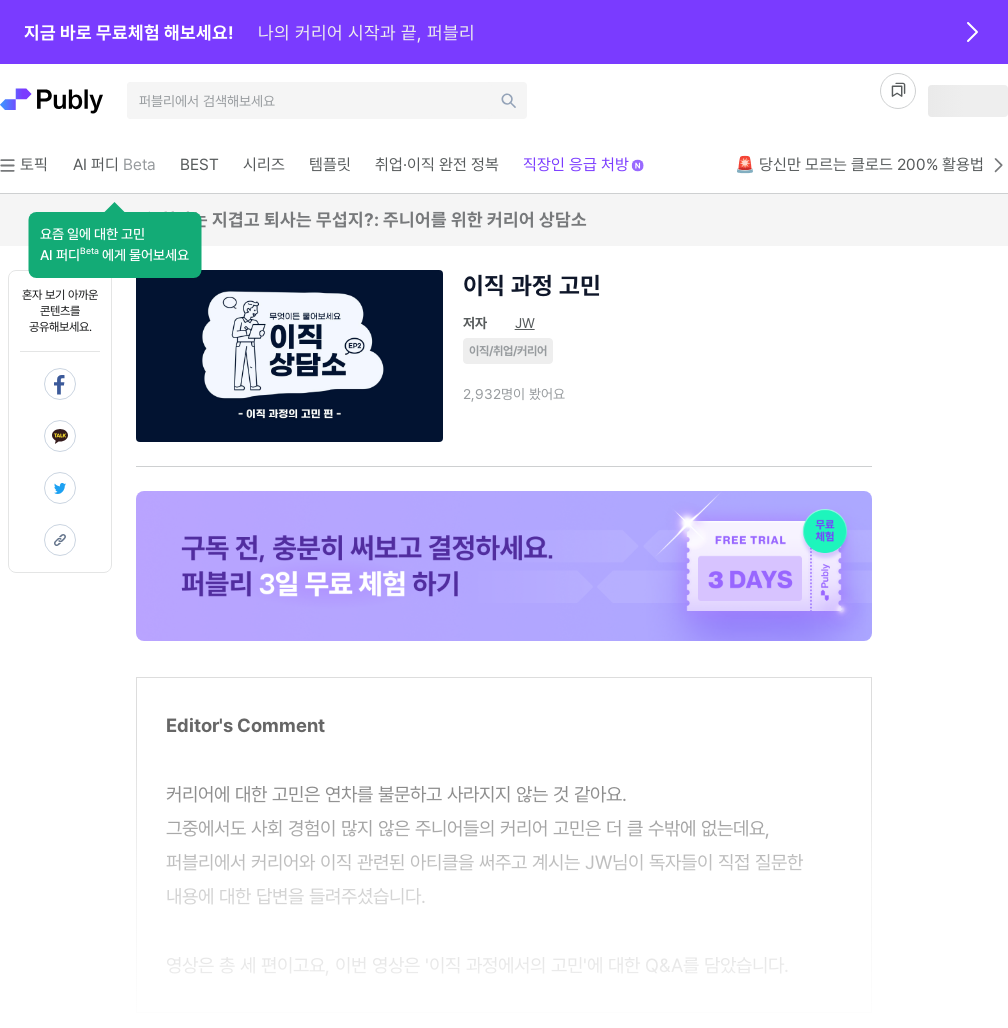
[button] (114, 245)
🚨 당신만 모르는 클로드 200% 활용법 (871, 165)
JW (525, 323)
